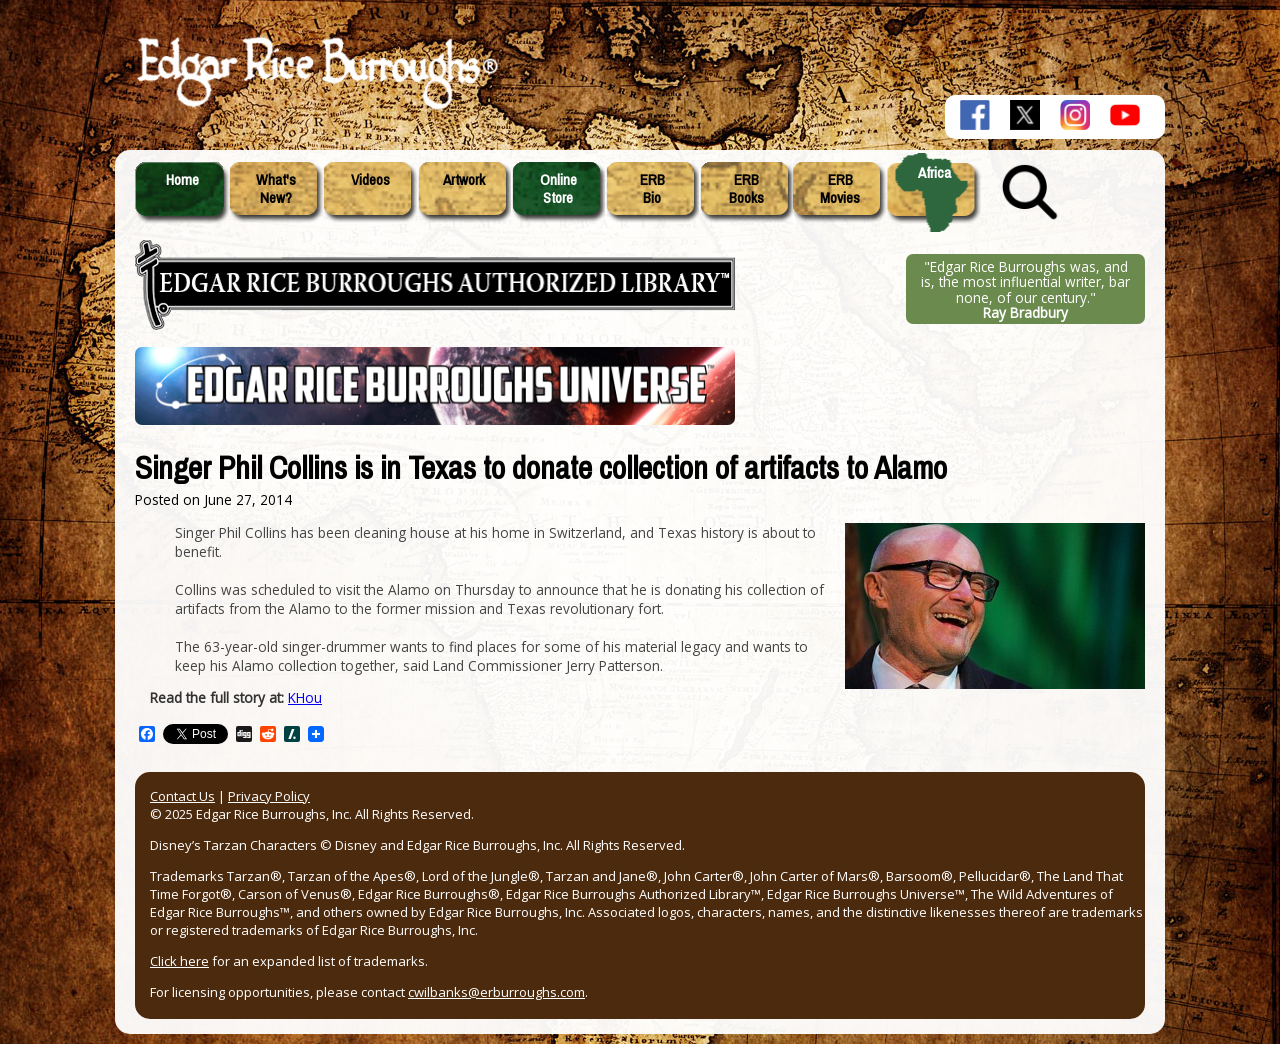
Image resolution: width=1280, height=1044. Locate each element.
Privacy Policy (269, 796)
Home (182, 180)
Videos (370, 180)
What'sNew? (276, 189)
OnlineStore (558, 189)
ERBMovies (840, 189)
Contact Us (182, 796)
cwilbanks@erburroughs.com (496, 992)
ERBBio (652, 189)
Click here (179, 961)
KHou (305, 697)
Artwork (464, 180)
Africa (934, 173)
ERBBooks (746, 189)
